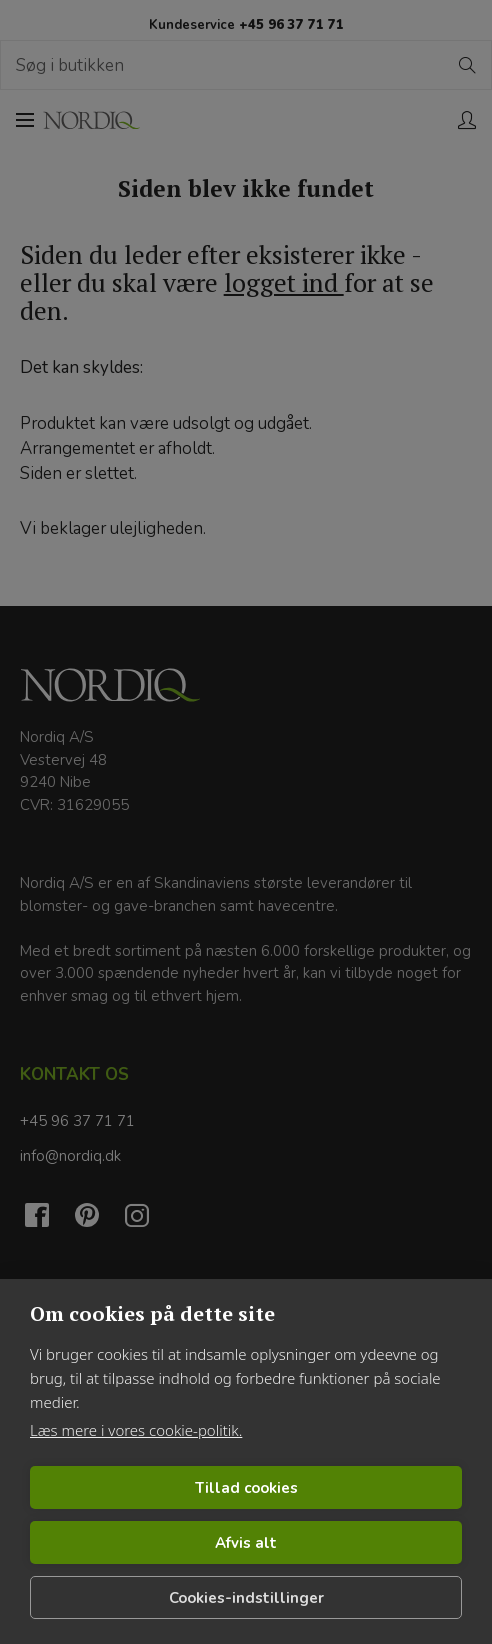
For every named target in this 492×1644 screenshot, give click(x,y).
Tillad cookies (246, 1488)
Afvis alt (246, 1543)
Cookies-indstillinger (246, 1598)
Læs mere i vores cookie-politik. (136, 1430)
